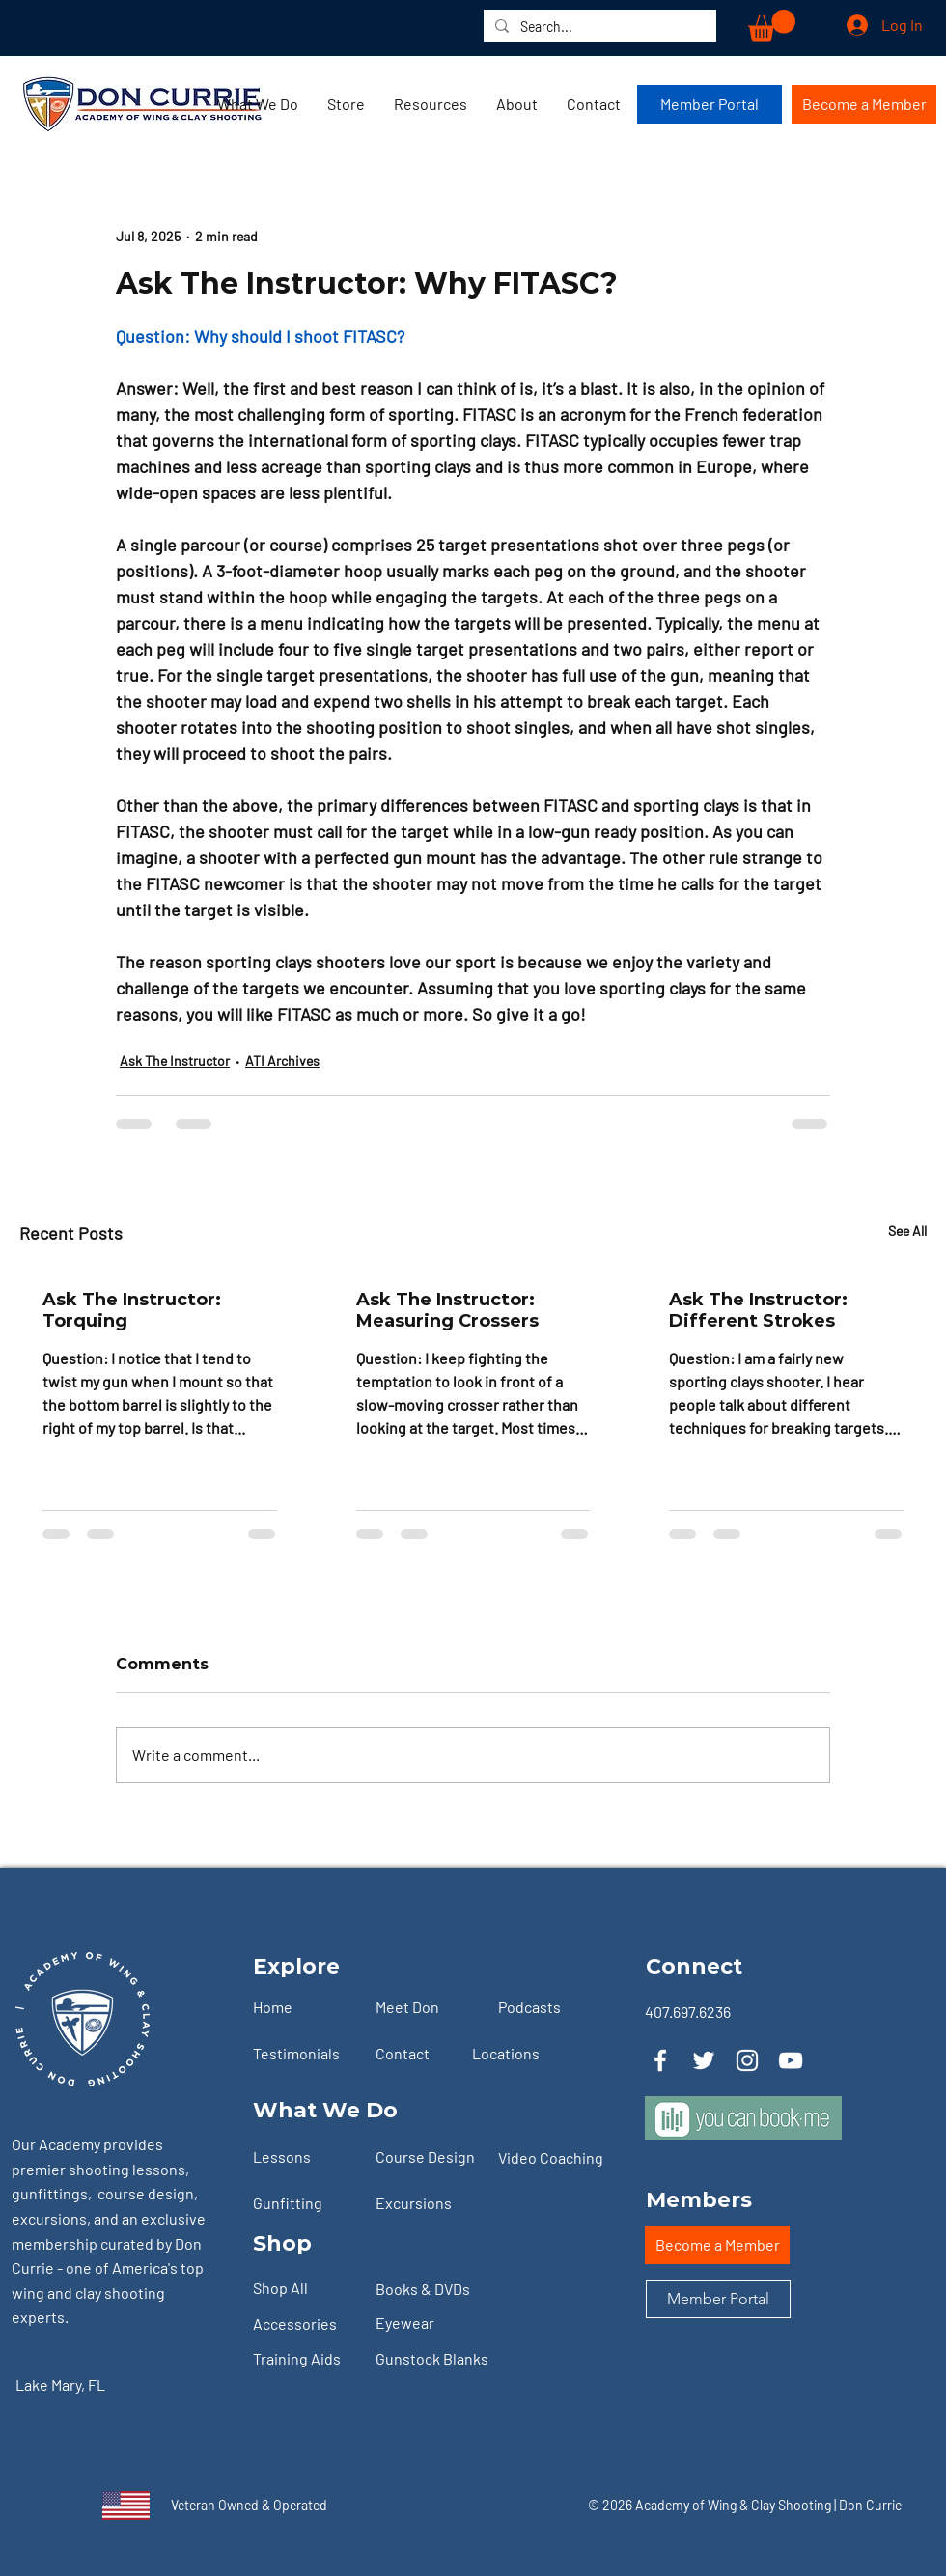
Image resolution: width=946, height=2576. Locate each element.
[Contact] (429, 2053)
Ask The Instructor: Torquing (131, 1310)
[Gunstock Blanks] (448, 2359)
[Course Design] (429, 2157)
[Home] (306, 2007)
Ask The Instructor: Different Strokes (758, 1310)
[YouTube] (790, 2060)
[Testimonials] (306, 2053)
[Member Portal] (709, 104)
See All (907, 1230)
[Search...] (598, 27)
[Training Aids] (306, 2359)
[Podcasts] (551, 2007)
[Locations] (525, 2053)
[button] (771, 26)
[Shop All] (306, 2289)
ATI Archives (282, 1060)
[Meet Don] (429, 2007)
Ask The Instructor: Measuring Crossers (447, 1310)
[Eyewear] (429, 2324)
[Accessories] (306, 2325)
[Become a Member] (864, 104)
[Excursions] (429, 2203)
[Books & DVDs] (429, 2290)
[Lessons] (306, 2157)
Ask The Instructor (175, 1060)
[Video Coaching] (558, 2158)
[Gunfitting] (306, 2203)
